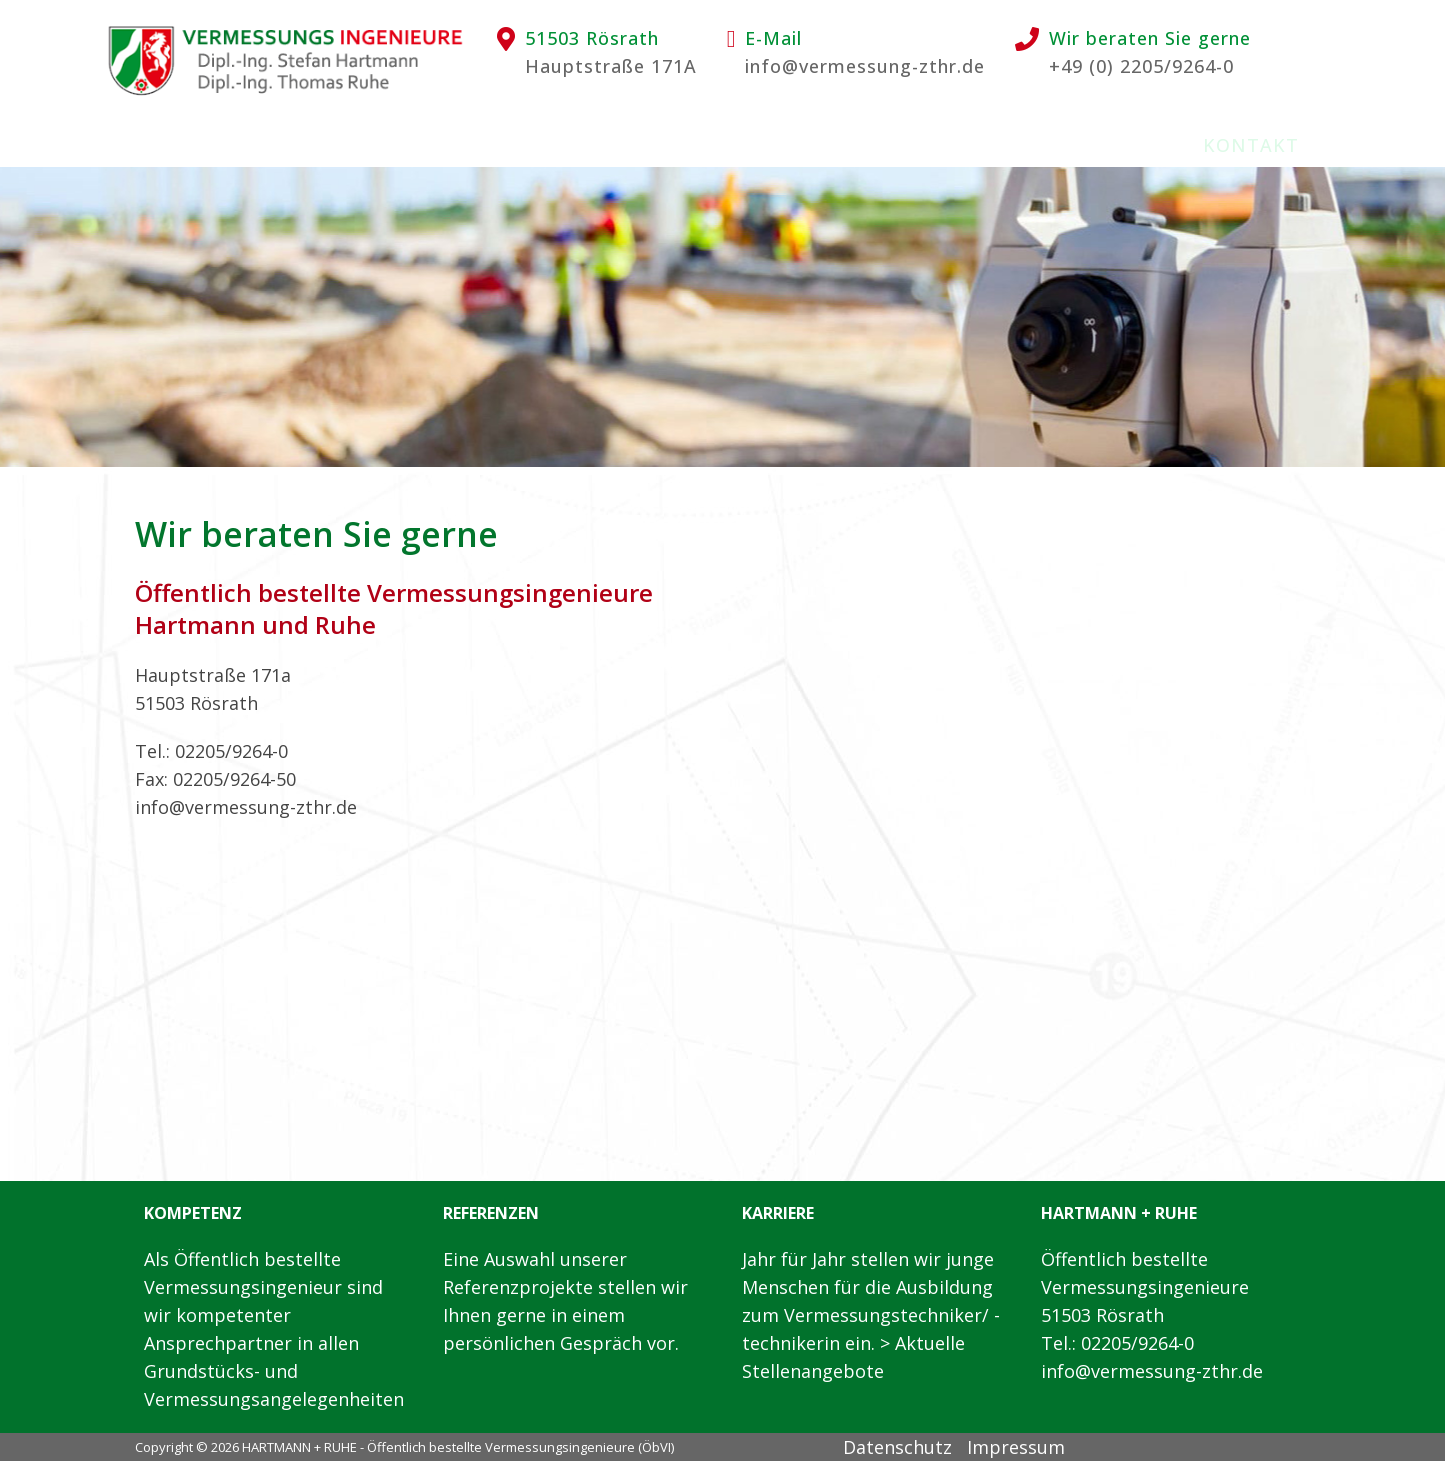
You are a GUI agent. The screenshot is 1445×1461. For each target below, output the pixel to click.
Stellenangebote (970, 145)
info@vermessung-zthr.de (865, 66)
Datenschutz (897, 1447)
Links (1134, 145)
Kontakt (1251, 145)
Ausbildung (770, 145)
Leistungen (526, 145)
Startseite (184, 145)
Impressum (1016, 1447)
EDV (647, 145)
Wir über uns (353, 145)
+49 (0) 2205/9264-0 (1141, 66)
